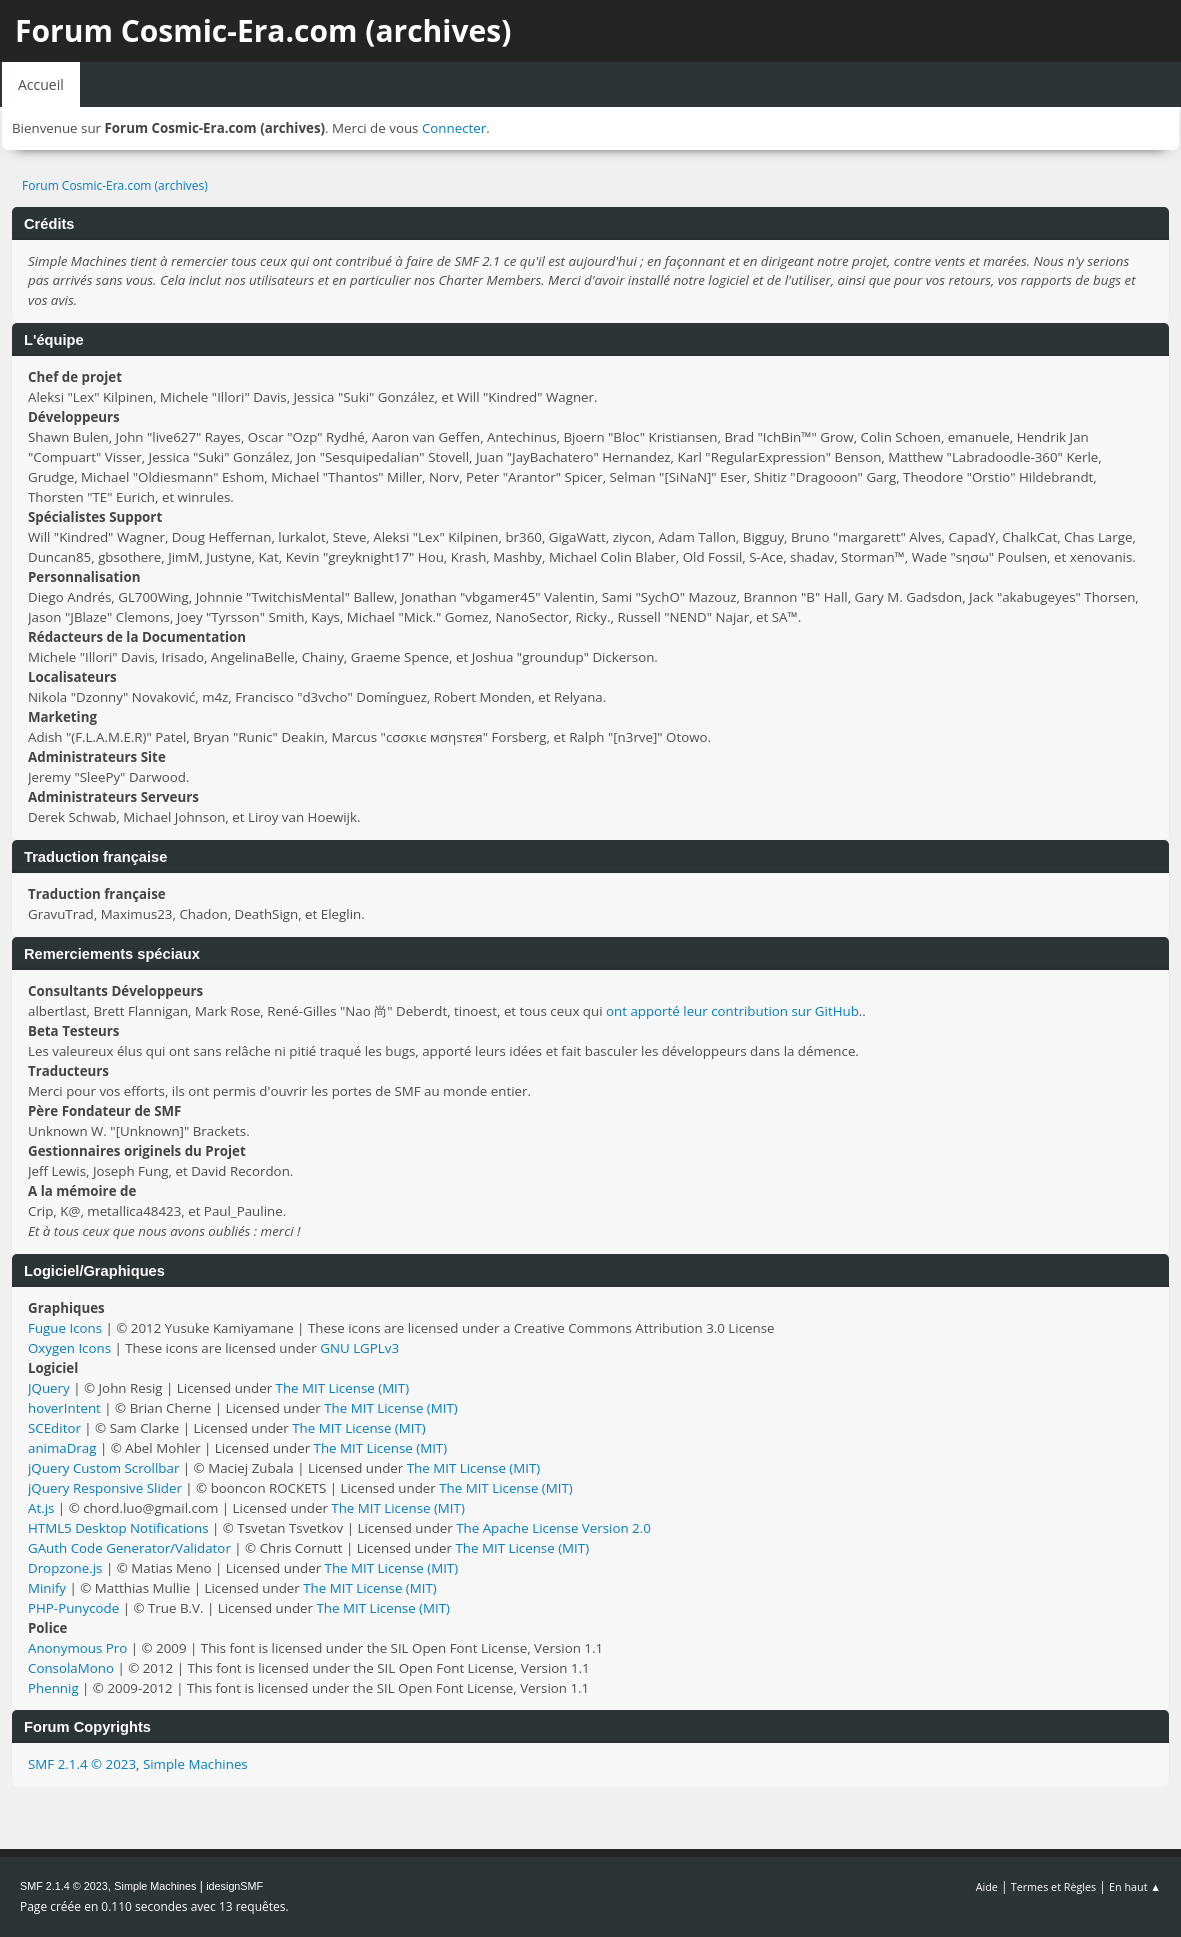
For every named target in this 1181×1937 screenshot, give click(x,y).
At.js (41, 1508)
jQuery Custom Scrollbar (103, 1468)
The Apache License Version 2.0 (553, 1528)
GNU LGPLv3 (359, 1348)
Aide (987, 1886)
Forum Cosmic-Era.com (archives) (263, 30)
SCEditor (54, 1428)
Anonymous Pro (77, 1648)
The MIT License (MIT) (343, 1388)
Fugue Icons (65, 1328)
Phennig (53, 1688)
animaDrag (62, 1448)
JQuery (49, 1388)
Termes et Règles (1054, 1886)
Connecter (454, 128)
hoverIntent (64, 1408)
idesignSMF (234, 1886)
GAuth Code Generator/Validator (129, 1548)
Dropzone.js (65, 1568)
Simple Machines (195, 1764)
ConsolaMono (71, 1668)
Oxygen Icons (69, 1348)
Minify (47, 1588)
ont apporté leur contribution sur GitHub (732, 1011)
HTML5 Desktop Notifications (118, 1528)
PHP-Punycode (73, 1608)
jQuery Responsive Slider (105, 1488)
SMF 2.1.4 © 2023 (82, 1764)
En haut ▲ (1135, 1886)
